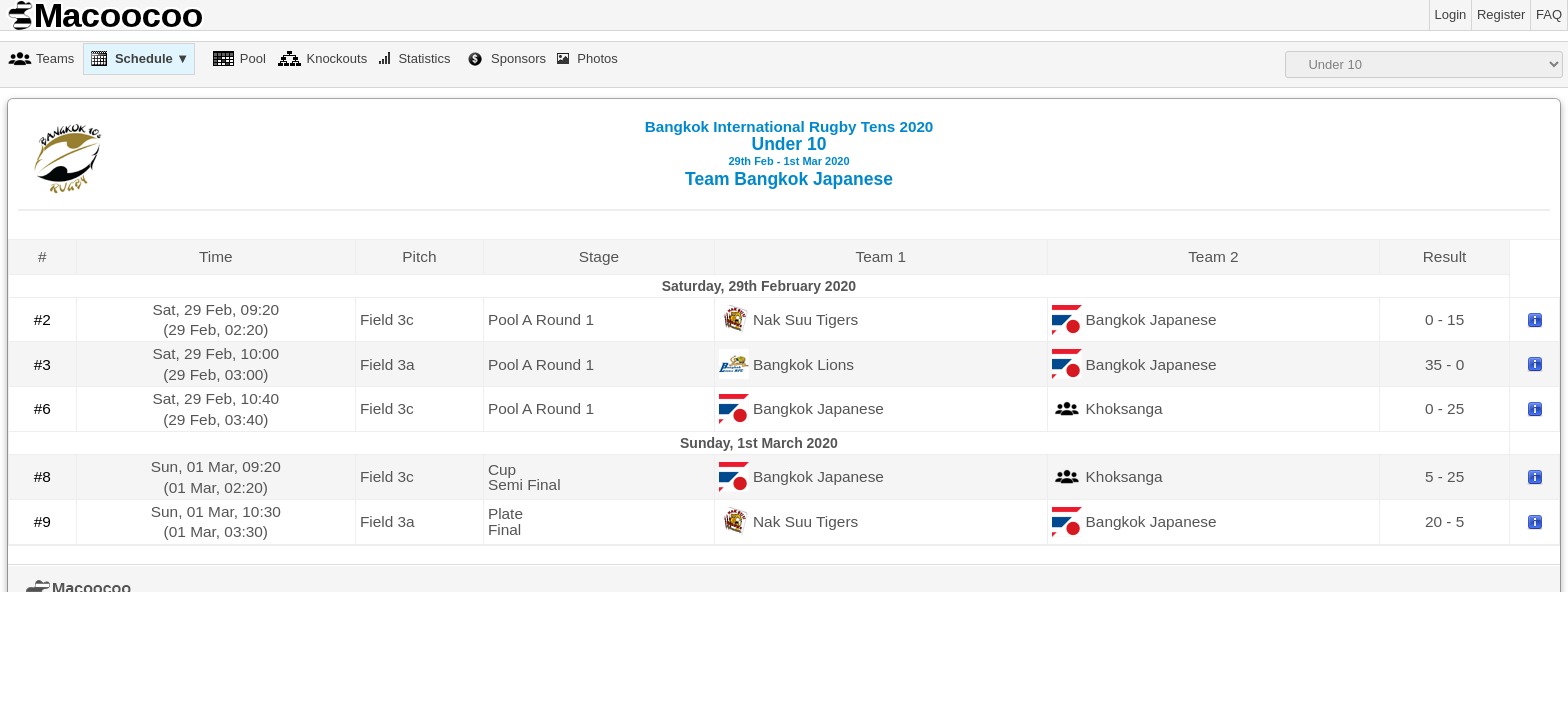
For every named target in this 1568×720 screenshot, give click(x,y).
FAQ (1549, 14)
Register (1501, 14)
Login (1451, 14)
